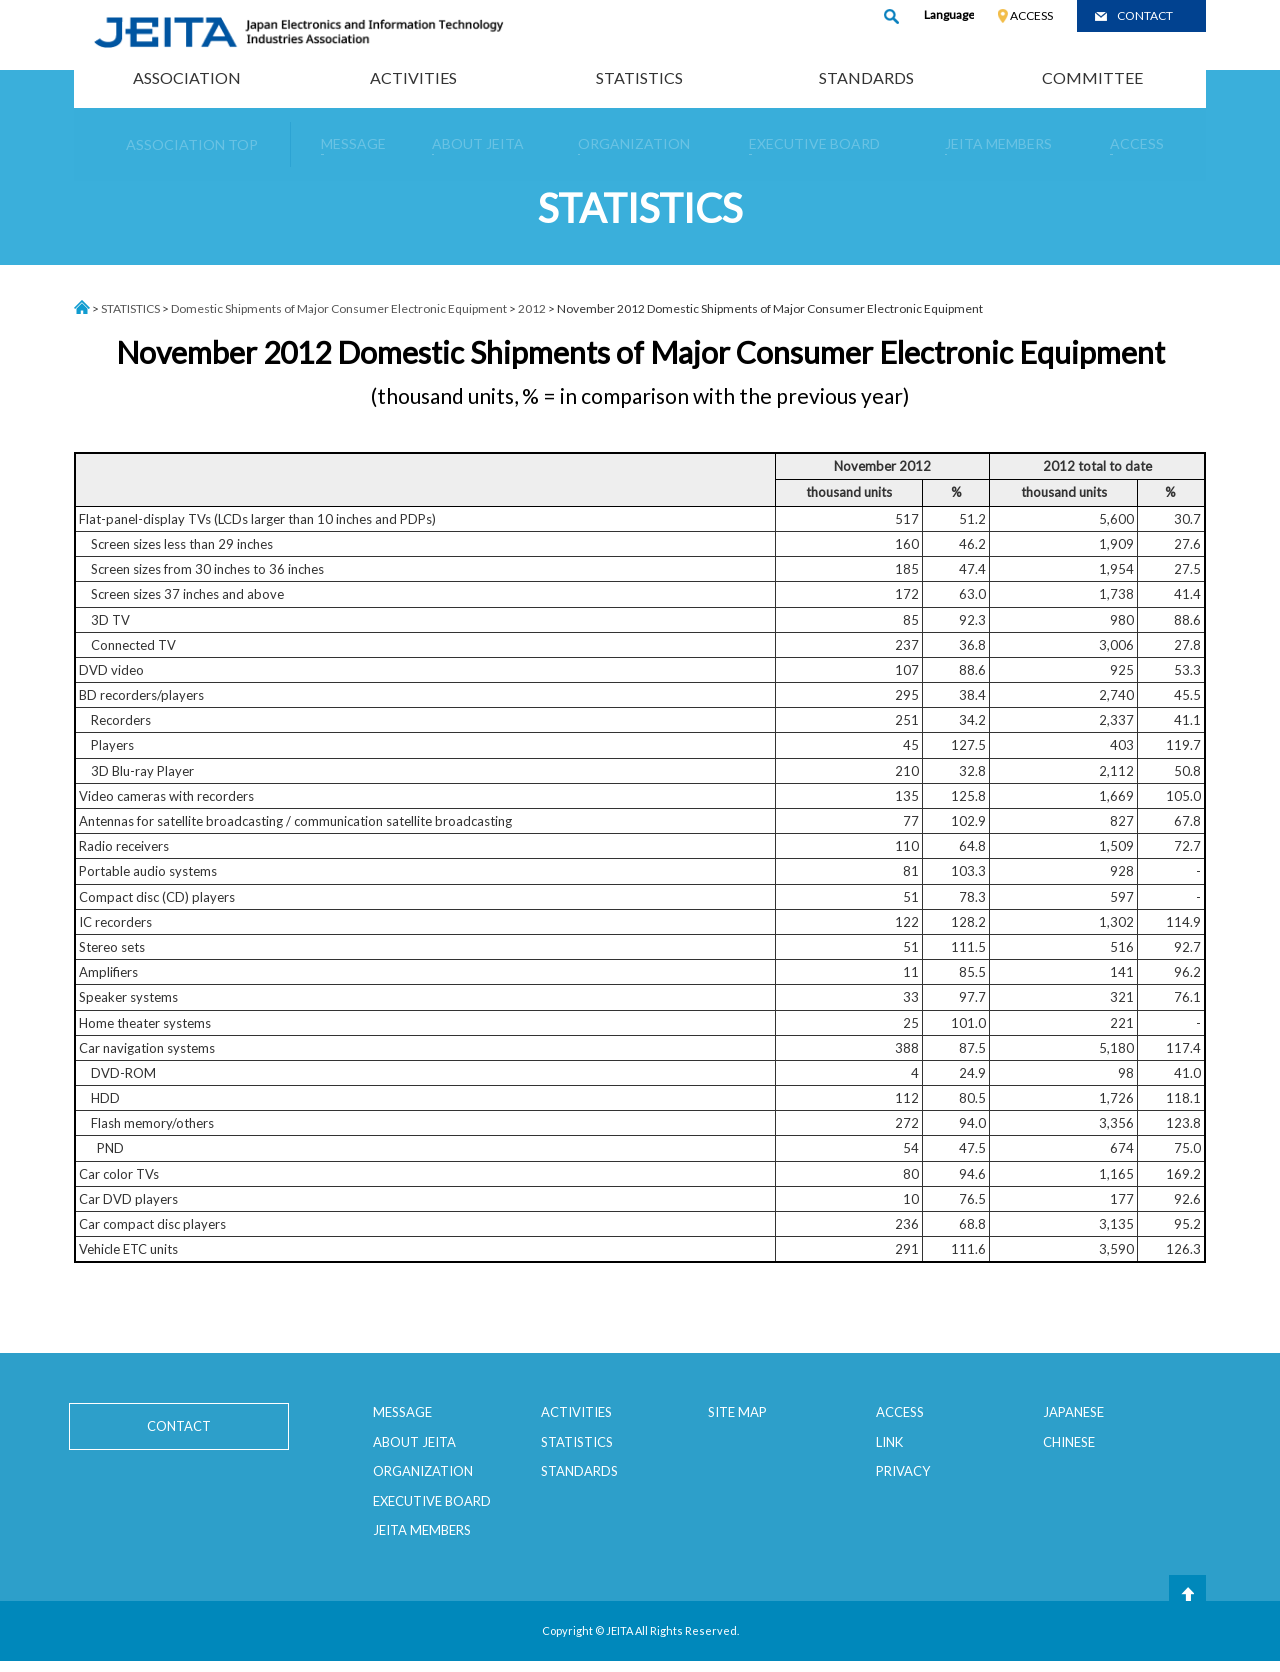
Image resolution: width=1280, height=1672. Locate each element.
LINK (889, 1442)
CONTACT (1145, 15)
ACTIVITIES (413, 77)
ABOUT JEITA (414, 1442)
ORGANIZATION (423, 1471)
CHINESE (1069, 1442)
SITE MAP (737, 1412)
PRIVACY (903, 1471)
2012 (532, 308)
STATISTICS (639, 77)
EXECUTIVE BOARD (432, 1501)
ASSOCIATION (187, 77)
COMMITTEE (1092, 77)
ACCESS (1031, 15)
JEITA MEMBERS (422, 1530)
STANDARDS (866, 77)
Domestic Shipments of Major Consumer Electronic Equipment (339, 308)
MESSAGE (402, 1412)
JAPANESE (1073, 1412)
